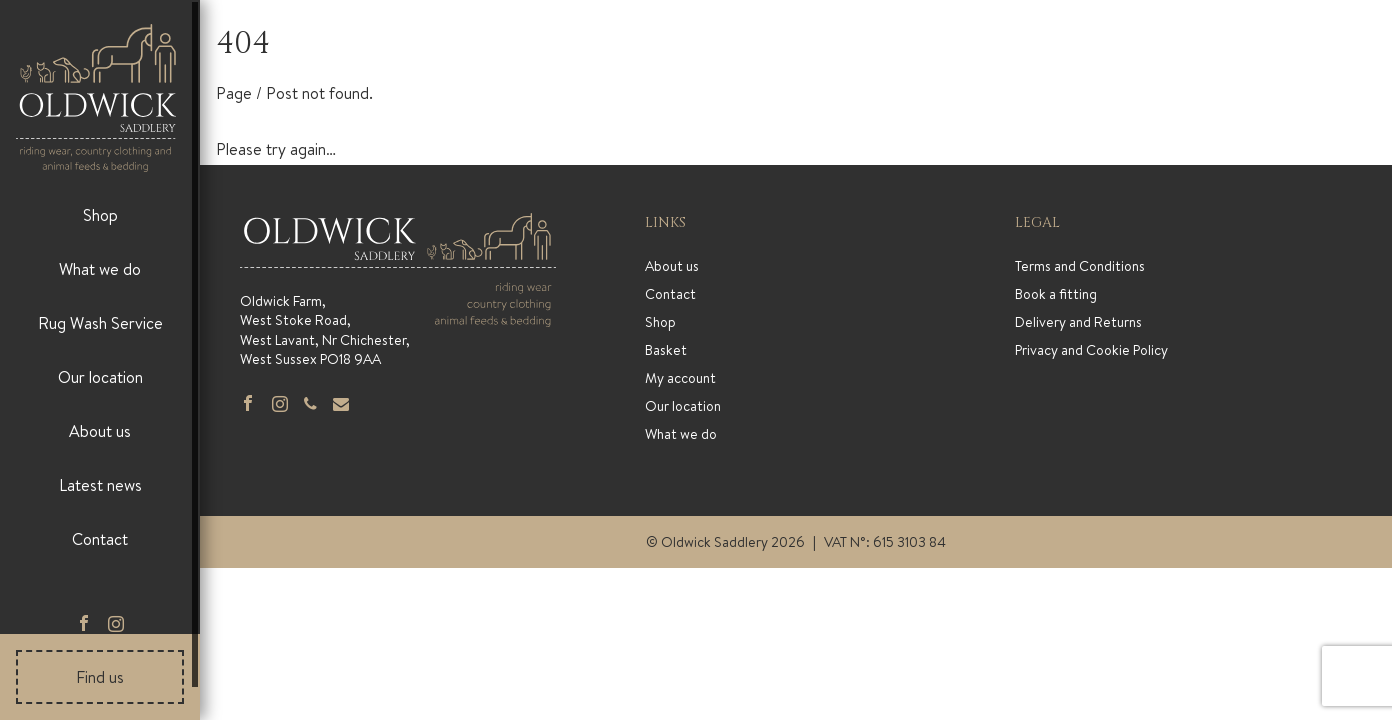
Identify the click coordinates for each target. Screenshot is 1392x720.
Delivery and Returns (1078, 322)
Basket (666, 350)
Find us (100, 677)
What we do (100, 269)
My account (680, 378)
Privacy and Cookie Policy (1091, 350)
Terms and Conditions (1080, 266)
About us (100, 431)
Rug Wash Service (100, 323)
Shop (100, 215)
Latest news (100, 485)
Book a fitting (1056, 294)
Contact (100, 539)
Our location (100, 377)
